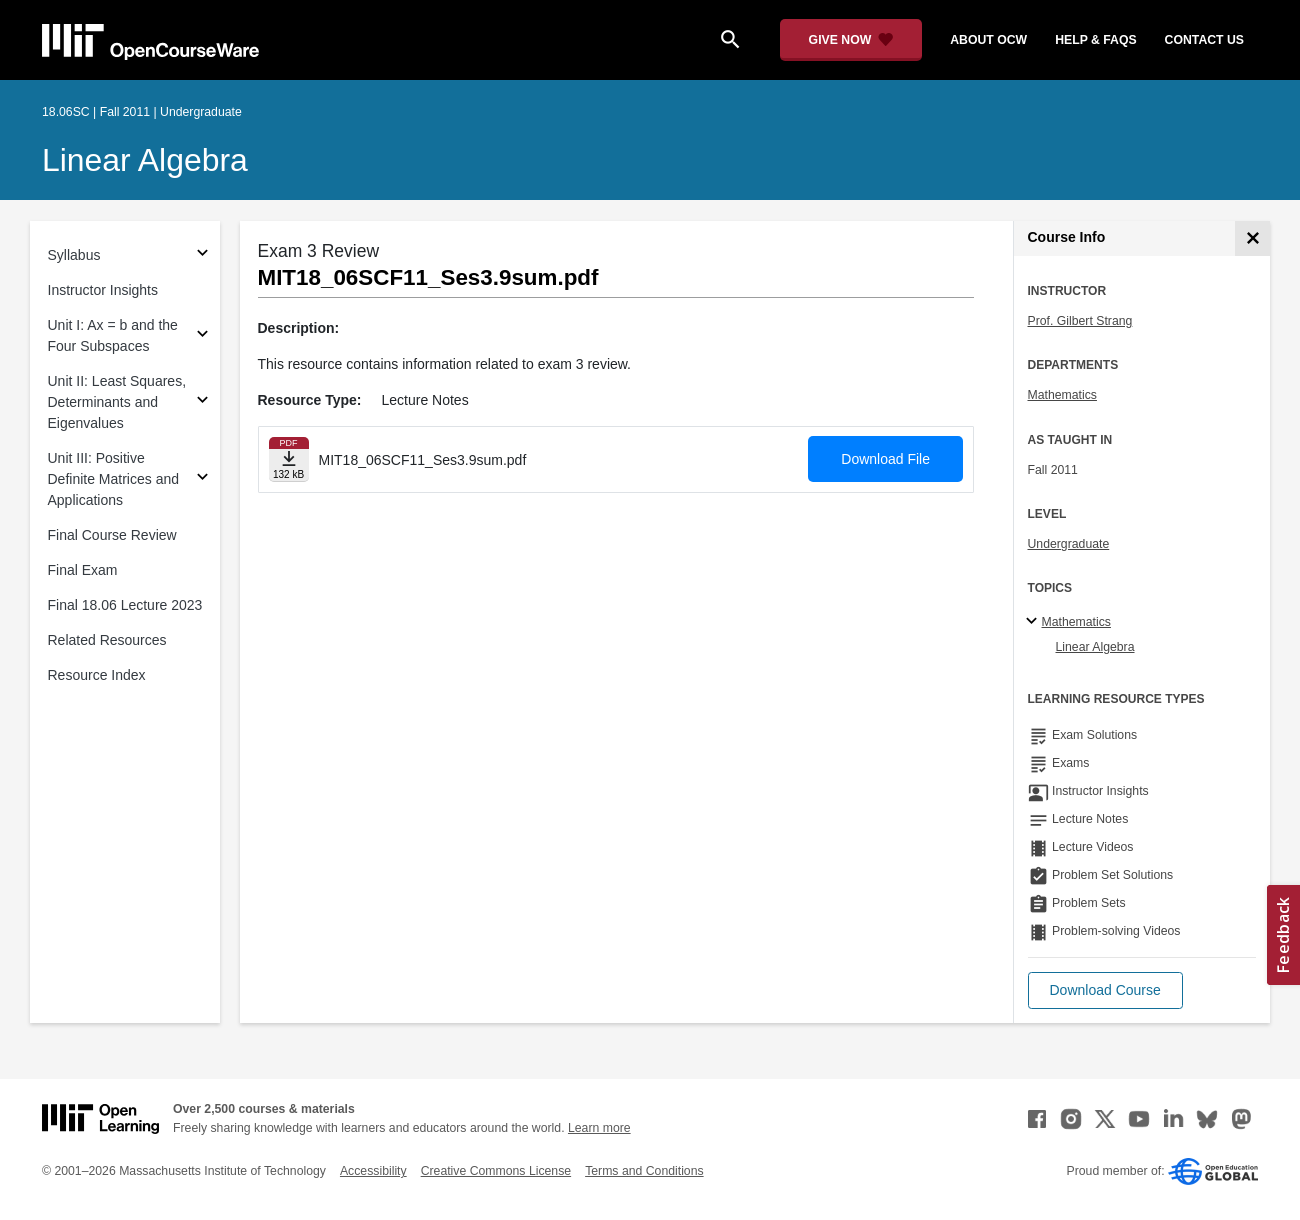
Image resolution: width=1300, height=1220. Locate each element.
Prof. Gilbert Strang (1080, 321)
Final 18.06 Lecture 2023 (125, 605)
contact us (1204, 40)
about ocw (988, 40)
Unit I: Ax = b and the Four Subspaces (113, 335)
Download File (885, 459)
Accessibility (373, 1171)
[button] (1105, 990)
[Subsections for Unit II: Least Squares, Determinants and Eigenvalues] (202, 402)
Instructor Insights (103, 290)
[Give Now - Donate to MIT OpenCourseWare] (851, 40)
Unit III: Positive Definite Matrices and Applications (114, 479)
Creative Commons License (496, 1171)
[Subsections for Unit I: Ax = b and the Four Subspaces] (202, 336)
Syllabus (74, 255)
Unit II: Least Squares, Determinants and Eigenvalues (117, 402)
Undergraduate (1069, 544)
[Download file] (289, 459)
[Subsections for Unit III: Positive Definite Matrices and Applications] (202, 479)
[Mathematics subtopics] (1034, 622)
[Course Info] (1252, 238)
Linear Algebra (145, 160)
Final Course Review (112, 535)
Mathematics (1062, 395)
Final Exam (83, 570)
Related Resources (107, 640)
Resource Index (97, 675)
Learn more (599, 1128)
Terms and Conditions (644, 1171)
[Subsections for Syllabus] (202, 255)
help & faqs (1095, 40)
